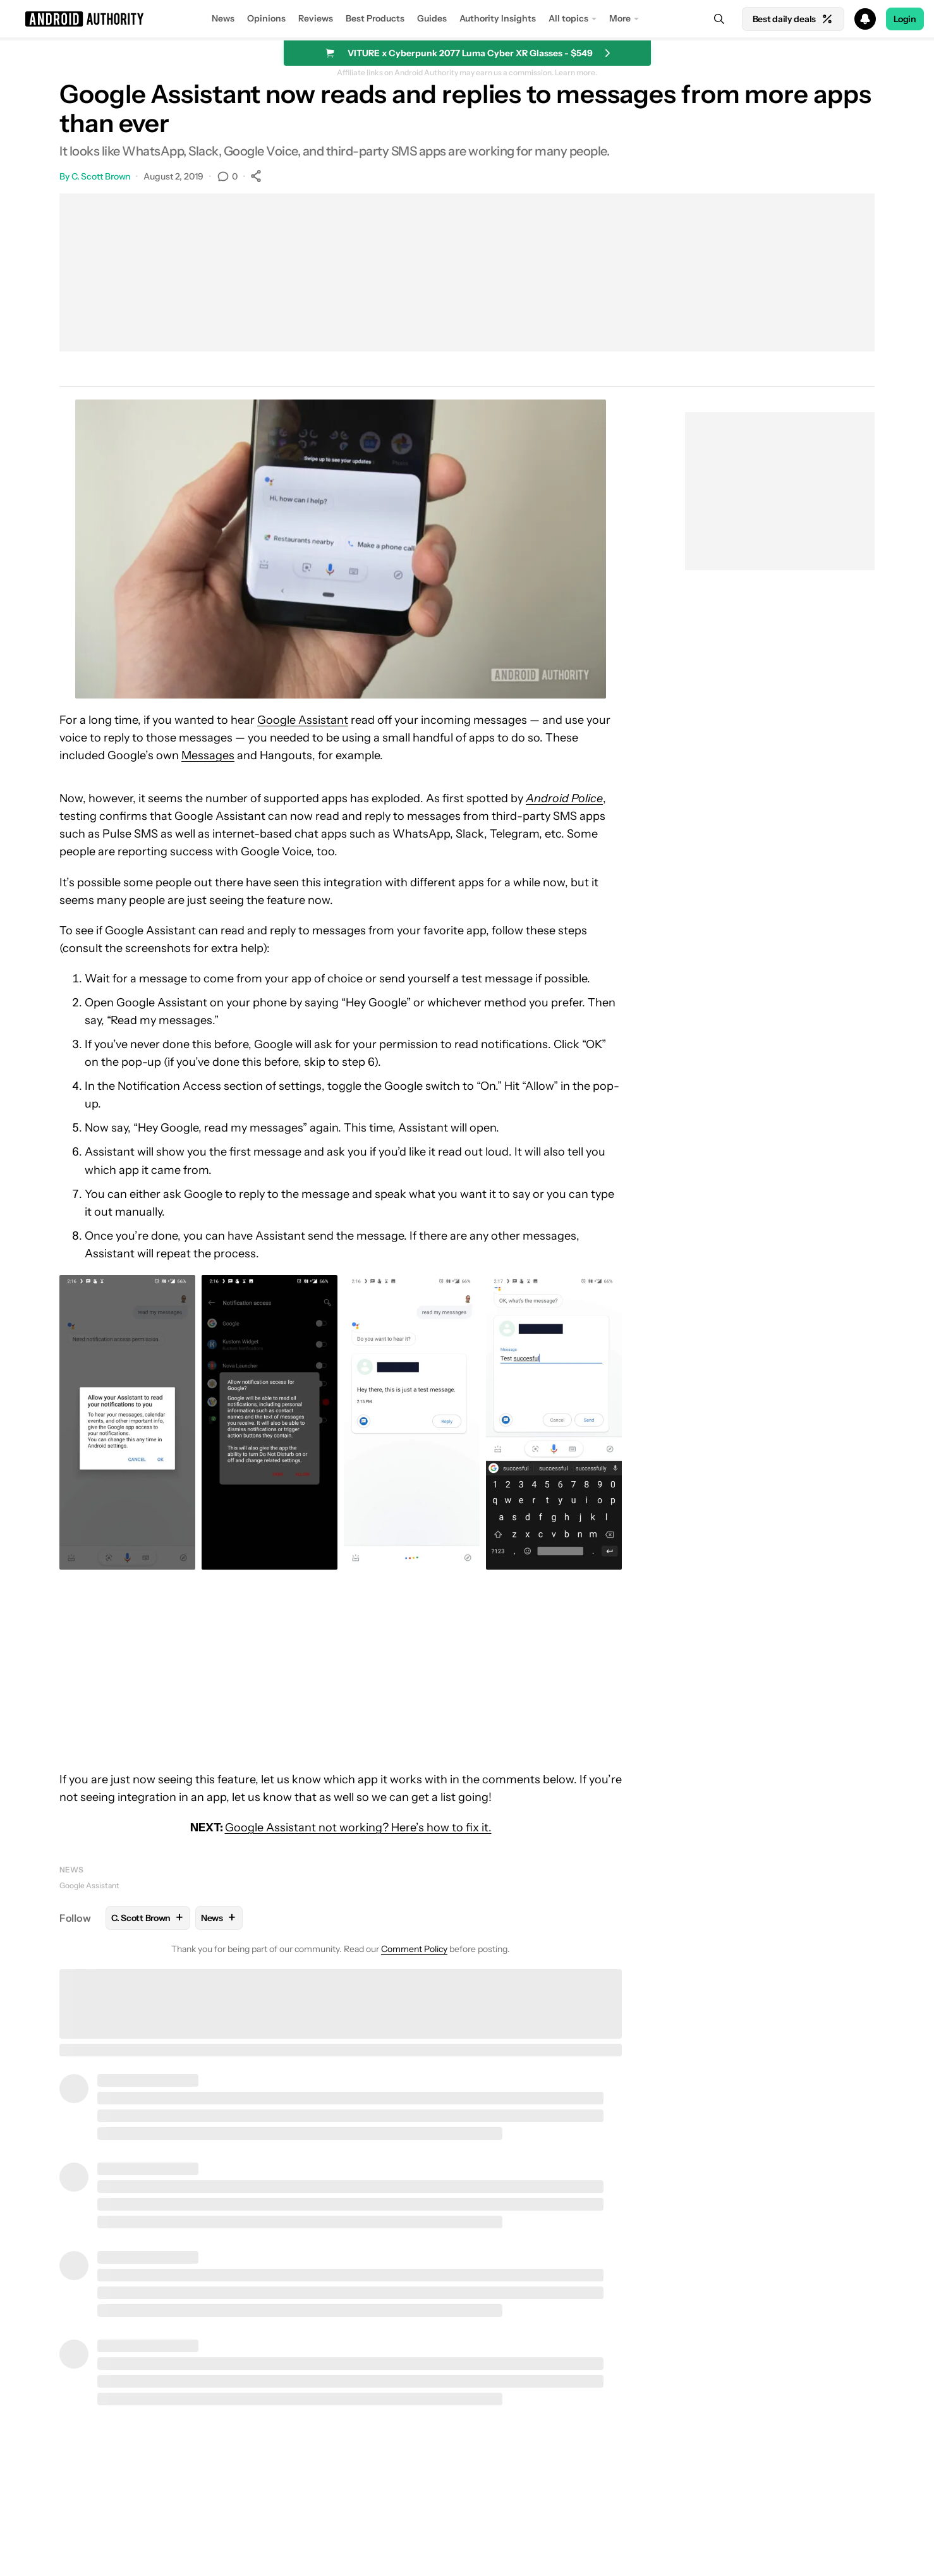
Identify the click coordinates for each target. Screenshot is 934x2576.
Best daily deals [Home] (793, 19)
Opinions (266, 18)
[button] (467, 19)
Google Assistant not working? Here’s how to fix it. (358, 1827)
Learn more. (576, 72)
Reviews (315, 18)
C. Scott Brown (101, 176)
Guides (432, 18)
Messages (207, 755)
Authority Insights (497, 18)
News (223, 18)
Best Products (375, 18)
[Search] (719, 19)
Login (905, 19)
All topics (568, 18)
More (620, 18)
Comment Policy (414, 1949)
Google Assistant (302, 720)
